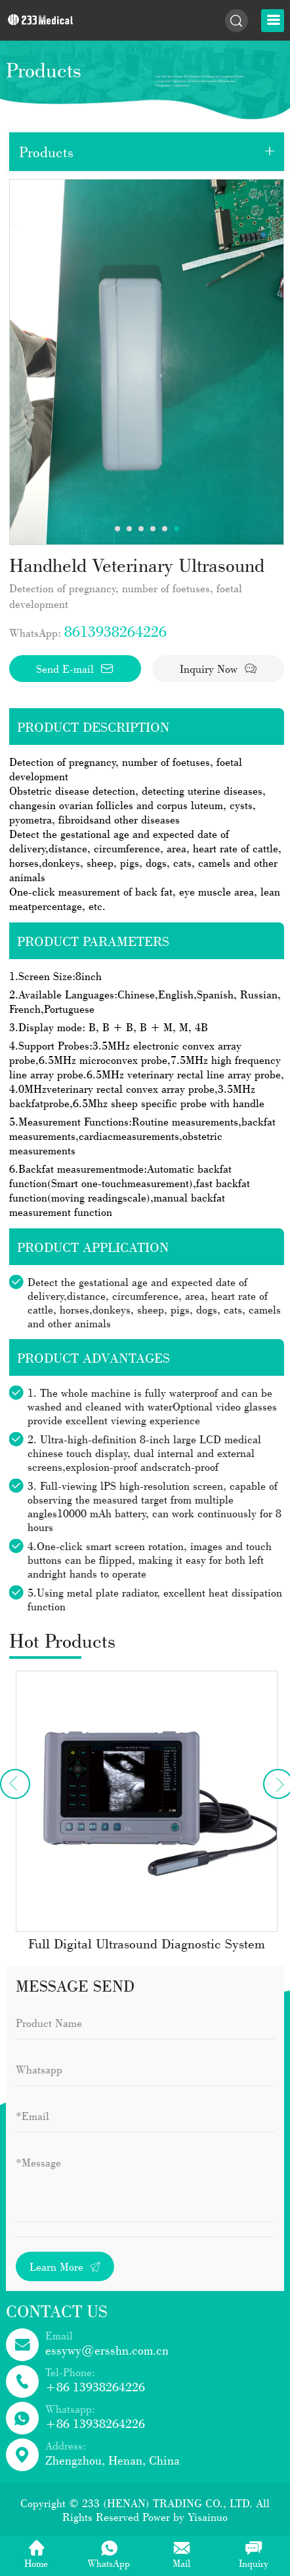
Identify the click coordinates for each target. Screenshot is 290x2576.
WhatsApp (108, 2554)
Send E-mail (75, 668)
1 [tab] (117, 528)
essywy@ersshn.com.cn (107, 2350)
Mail (181, 2554)
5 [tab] (164, 528)
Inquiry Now (218, 668)
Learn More (65, 2266)
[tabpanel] (146, 362)
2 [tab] (129, 528)
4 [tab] (152, 528)
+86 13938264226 (95, 2387)
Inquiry (253, 2554)
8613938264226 (115, 631)
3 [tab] (141, 528)
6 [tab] (176, 528)
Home (36, 2554)
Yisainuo (208, 2517)
